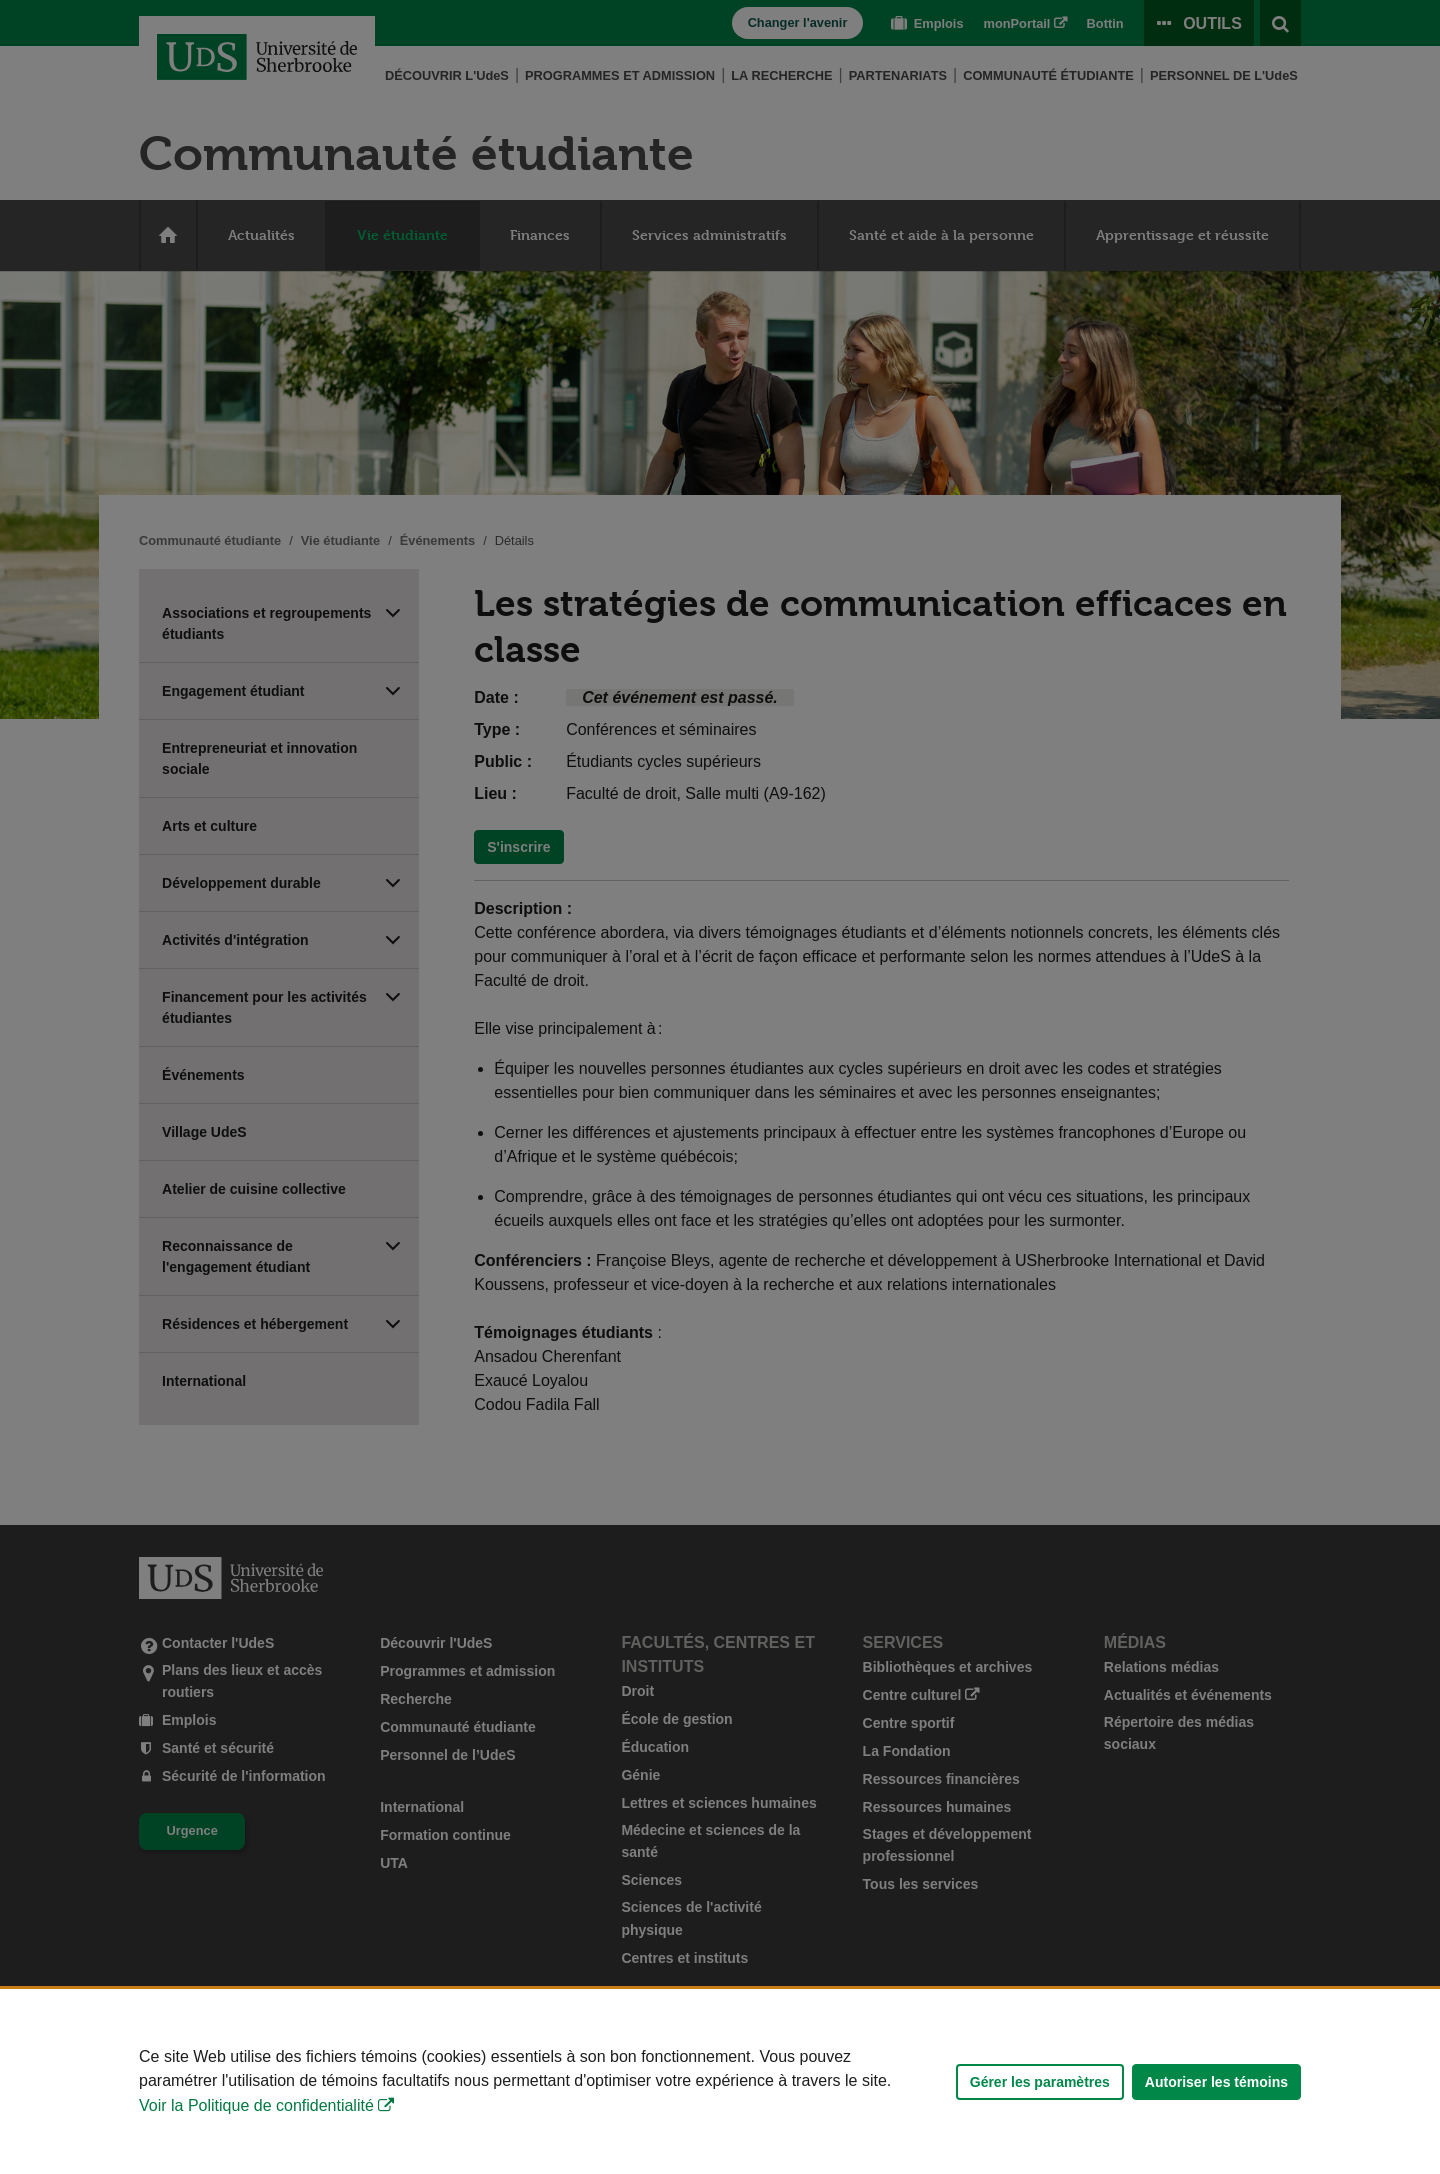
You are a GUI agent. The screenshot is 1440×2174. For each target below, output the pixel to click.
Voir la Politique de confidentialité (256, 2105)
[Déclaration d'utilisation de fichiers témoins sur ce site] (720, 2081)
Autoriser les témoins (1216, 2082)
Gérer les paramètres (1040, 2082)
